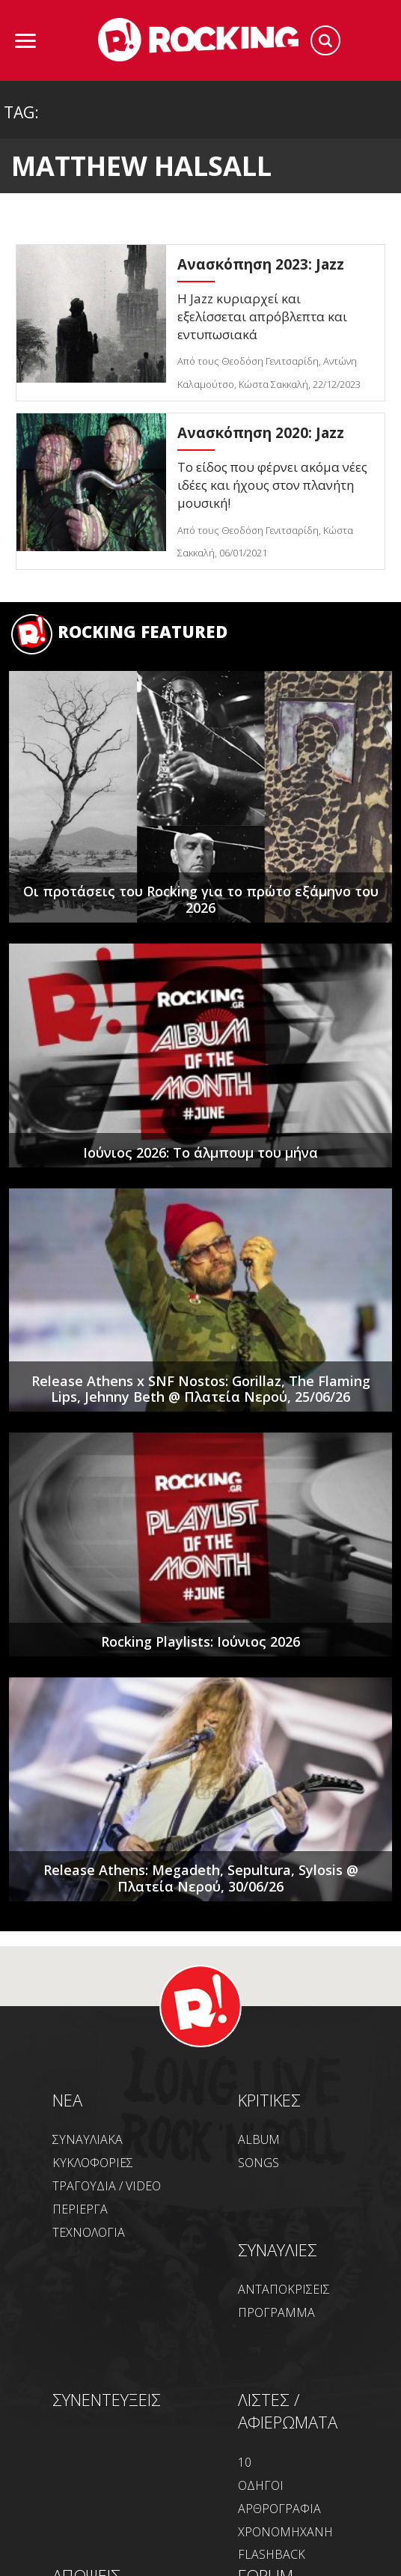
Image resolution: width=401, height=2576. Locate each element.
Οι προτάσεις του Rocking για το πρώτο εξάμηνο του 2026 (201, 899)
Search (325, 40)
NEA (67, 2100)
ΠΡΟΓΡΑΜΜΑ (276, 2312)
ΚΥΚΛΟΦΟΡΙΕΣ (92, 2162)
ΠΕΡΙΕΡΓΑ (80, 2209)
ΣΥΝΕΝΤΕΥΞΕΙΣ (106, 2399)
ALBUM (259, 2139)
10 (244, 2462)
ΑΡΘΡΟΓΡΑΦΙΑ (279, 2508)
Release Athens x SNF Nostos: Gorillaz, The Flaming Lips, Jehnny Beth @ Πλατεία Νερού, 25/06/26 (200, 1389)
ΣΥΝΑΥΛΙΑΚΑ (87, 2139)
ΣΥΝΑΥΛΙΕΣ (277, 2249)
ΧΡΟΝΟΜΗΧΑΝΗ (285, 2532)
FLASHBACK (271, 2554)
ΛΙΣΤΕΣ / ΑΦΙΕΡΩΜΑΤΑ (287, 2411)
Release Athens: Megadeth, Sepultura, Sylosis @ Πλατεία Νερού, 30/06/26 (200, 1878)
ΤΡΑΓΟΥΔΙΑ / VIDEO (106, 2186)
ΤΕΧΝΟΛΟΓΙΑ (88, 2232)
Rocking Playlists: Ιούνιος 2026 (200, 1641)
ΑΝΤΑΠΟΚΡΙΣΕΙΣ (284, 2289)
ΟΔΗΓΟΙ (261, 2485)
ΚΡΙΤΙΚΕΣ (269, 2100)
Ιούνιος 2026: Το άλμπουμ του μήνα (200, 1152)
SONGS (258, 2162)
